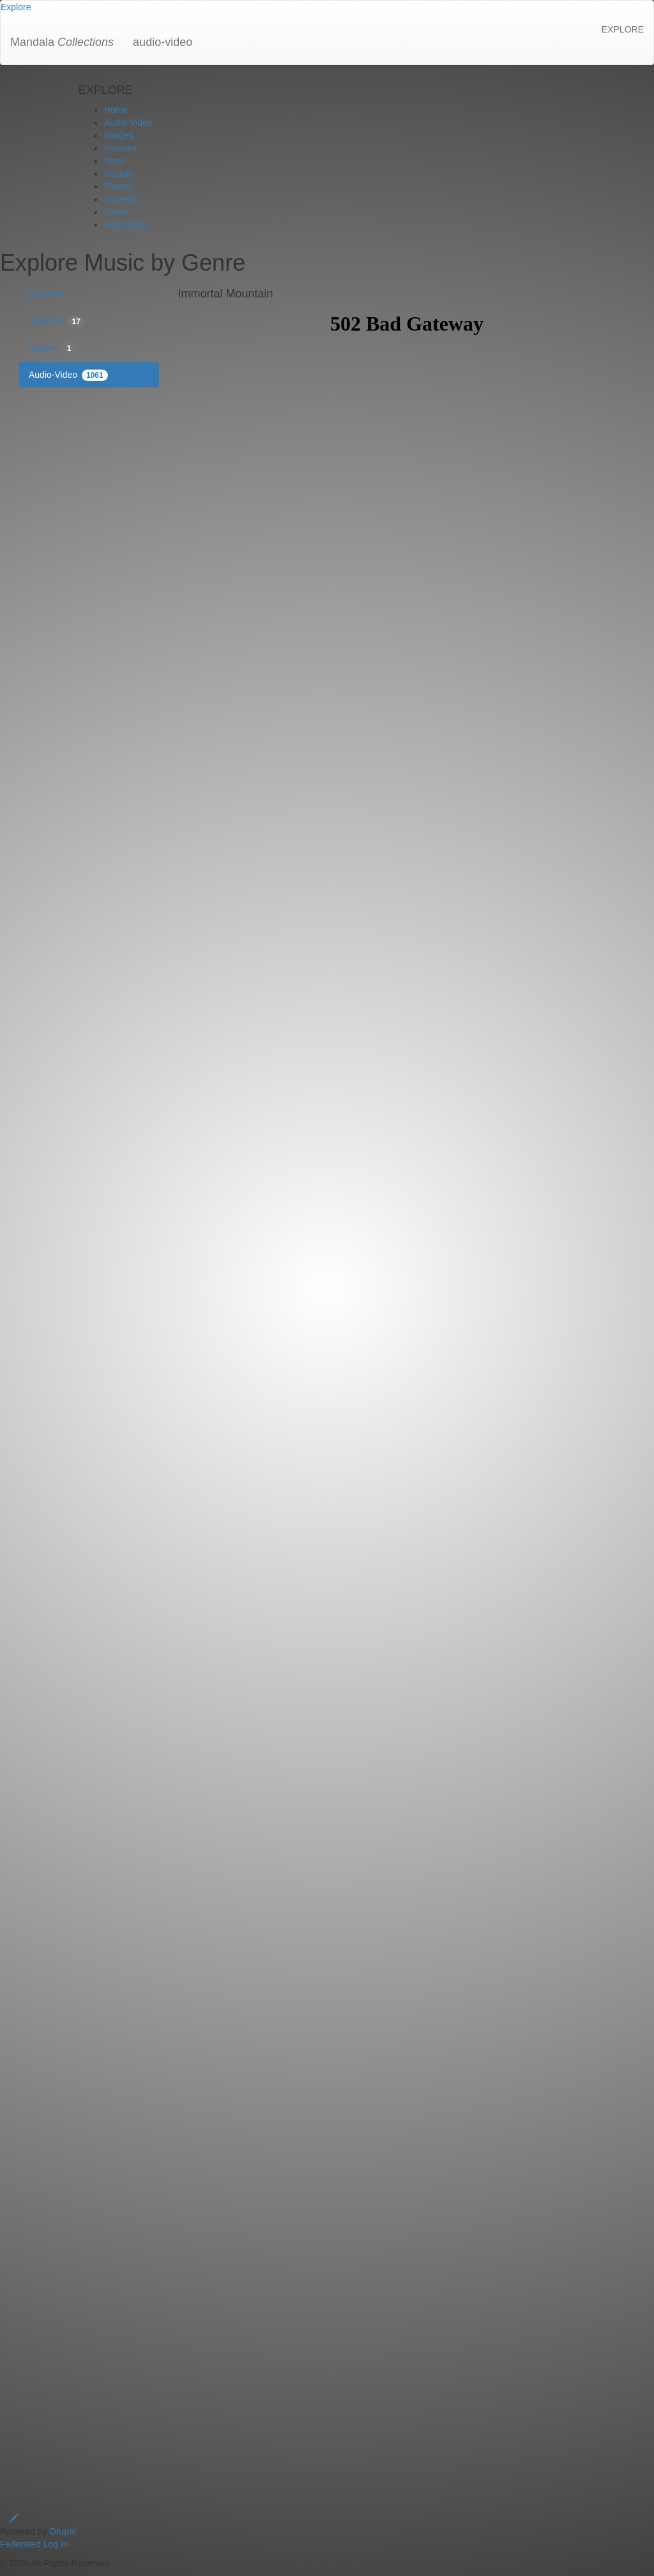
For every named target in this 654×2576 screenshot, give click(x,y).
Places (117, 186)
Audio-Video (128, 122)
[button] (16, 7)
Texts (114, 161)
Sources (120, 148)
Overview (47, 294)
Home (116, 110)
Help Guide (126, 225)
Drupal (63, 2531)
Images (118, 135)
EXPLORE (623, 29)
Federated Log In (34, 2544)
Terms (116, 212)
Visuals (118, 173)
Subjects (121, 199)
